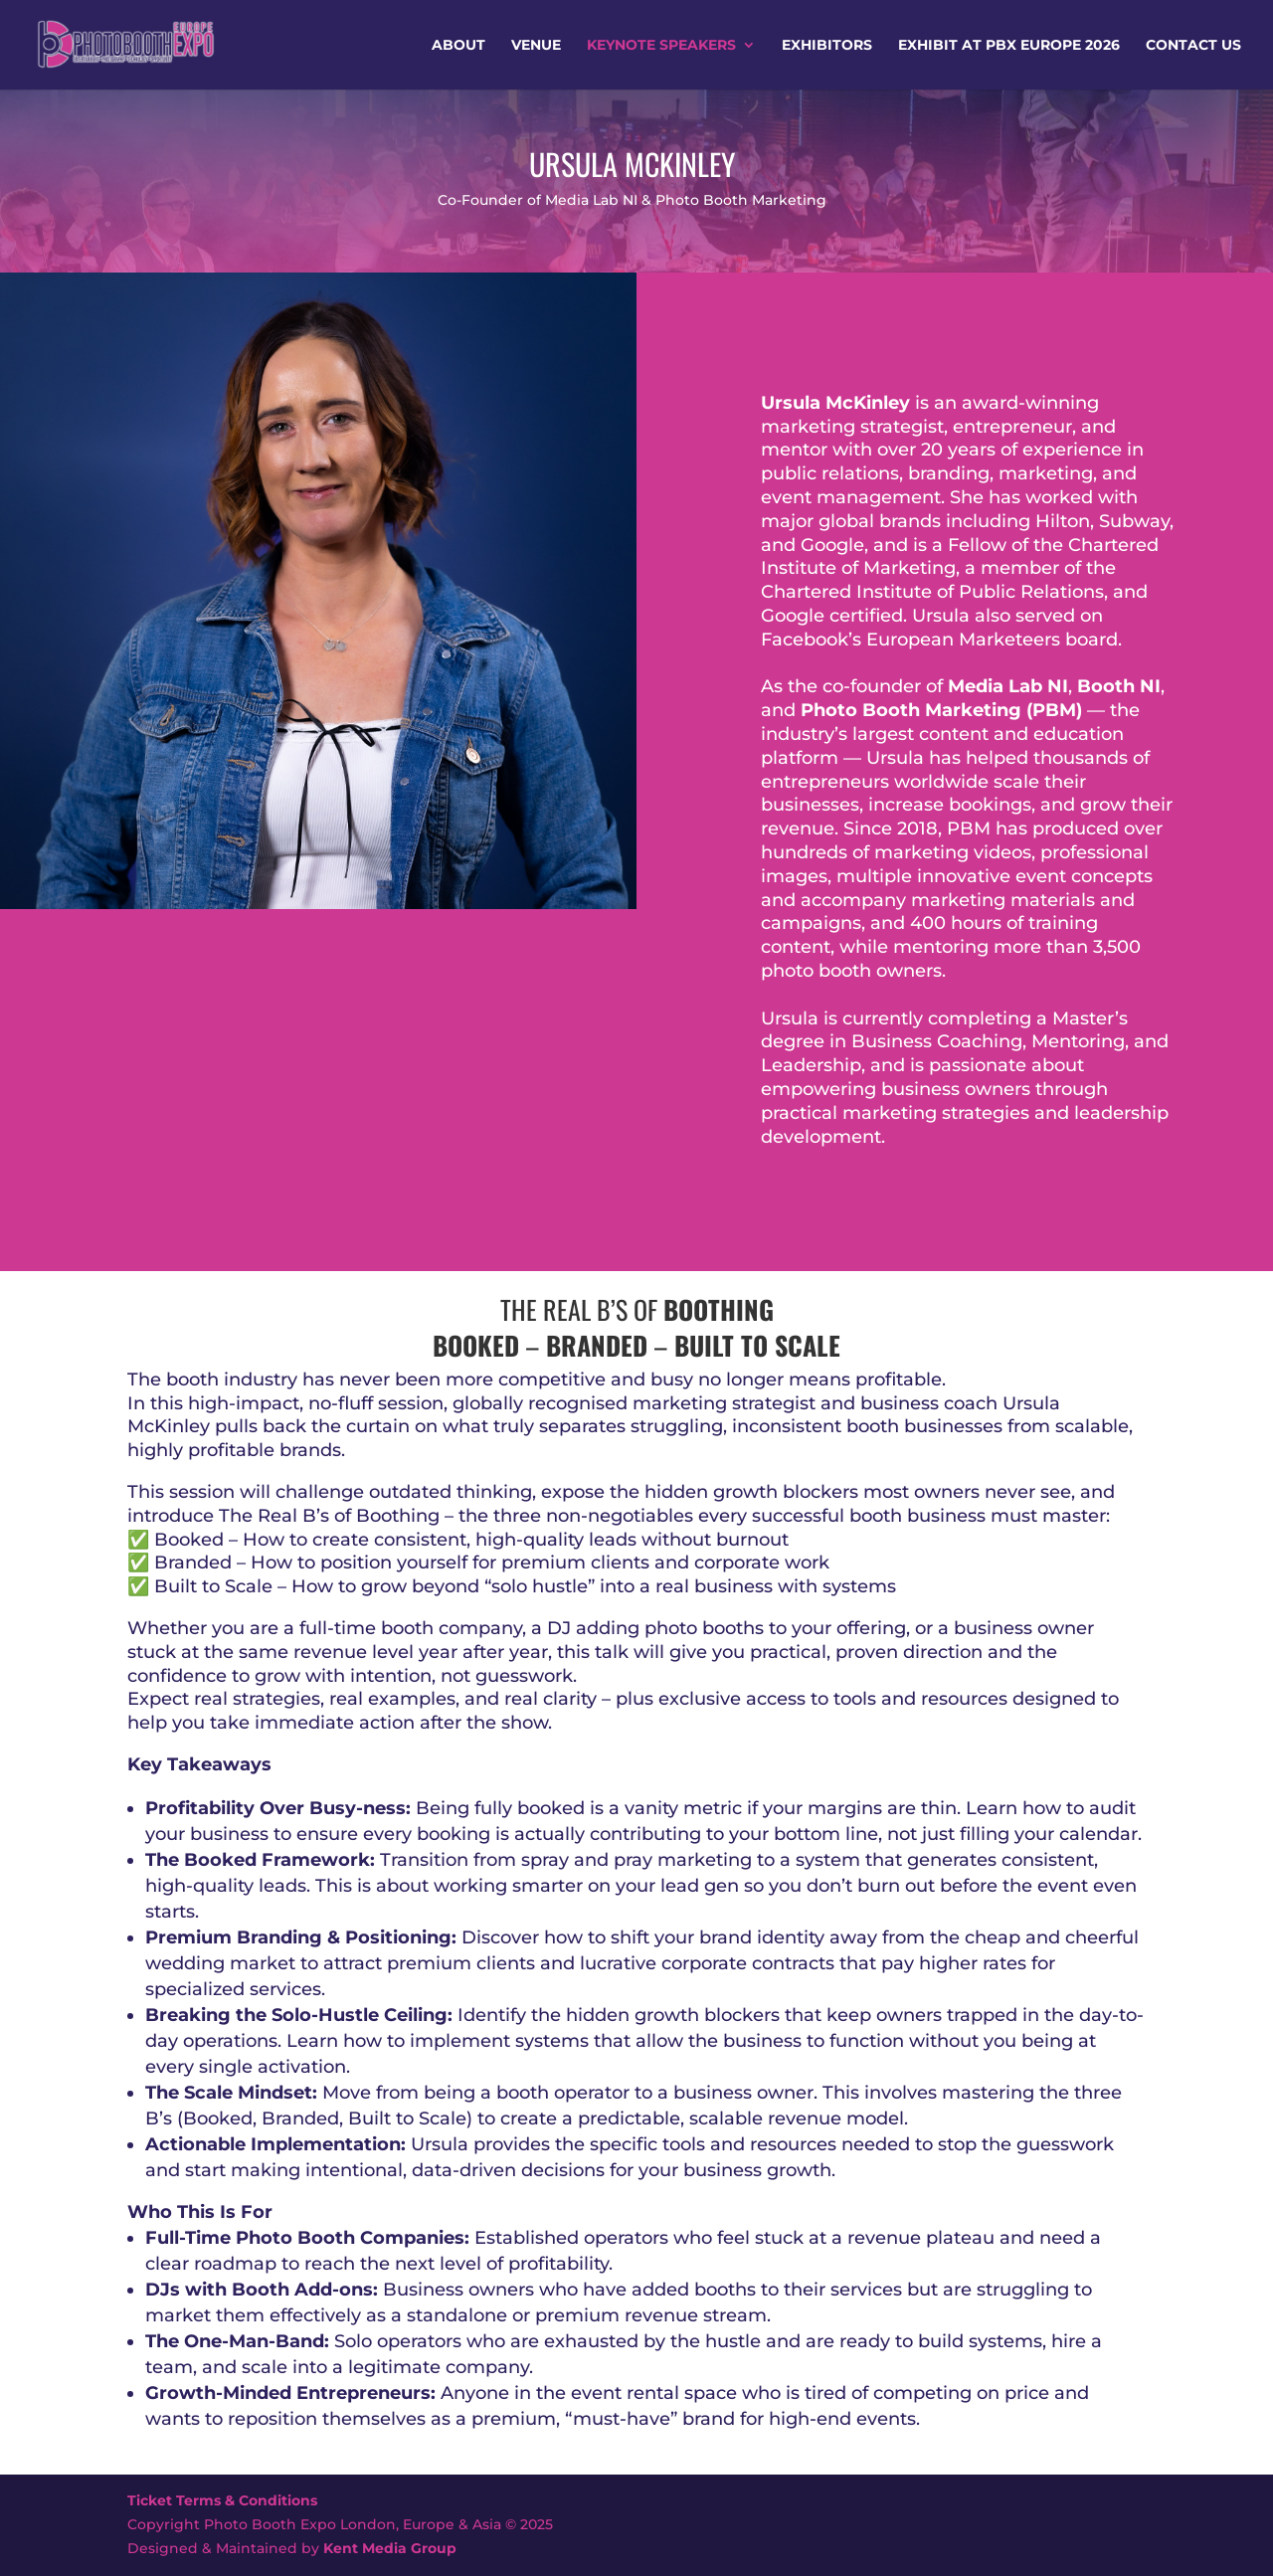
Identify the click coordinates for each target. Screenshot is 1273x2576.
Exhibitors (827, 46)
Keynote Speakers (661, 46)
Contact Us (1193, 46)
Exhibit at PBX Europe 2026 (1009, 46)
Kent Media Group (389, 2548)
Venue (536, 46)
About (458, 46)
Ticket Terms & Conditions (222, 2500)
